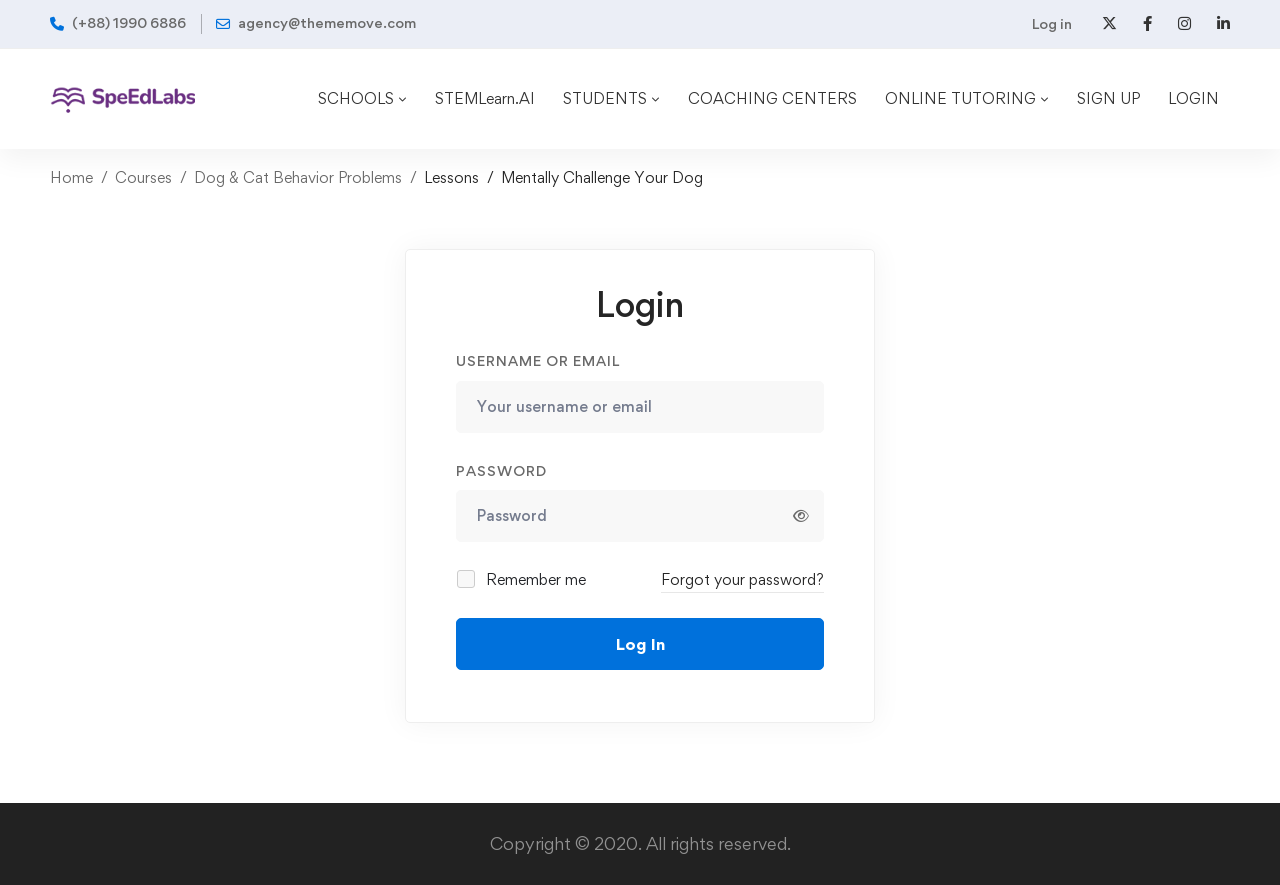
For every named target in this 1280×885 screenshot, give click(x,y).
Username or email (538, 360)
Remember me (522, 579)
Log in (1052, 23)
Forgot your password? (742, 579)
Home (71, 177)
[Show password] (801, 516)
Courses (143, 177)
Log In (640, 644)
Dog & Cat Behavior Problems (298, 177)
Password (501, 470)
